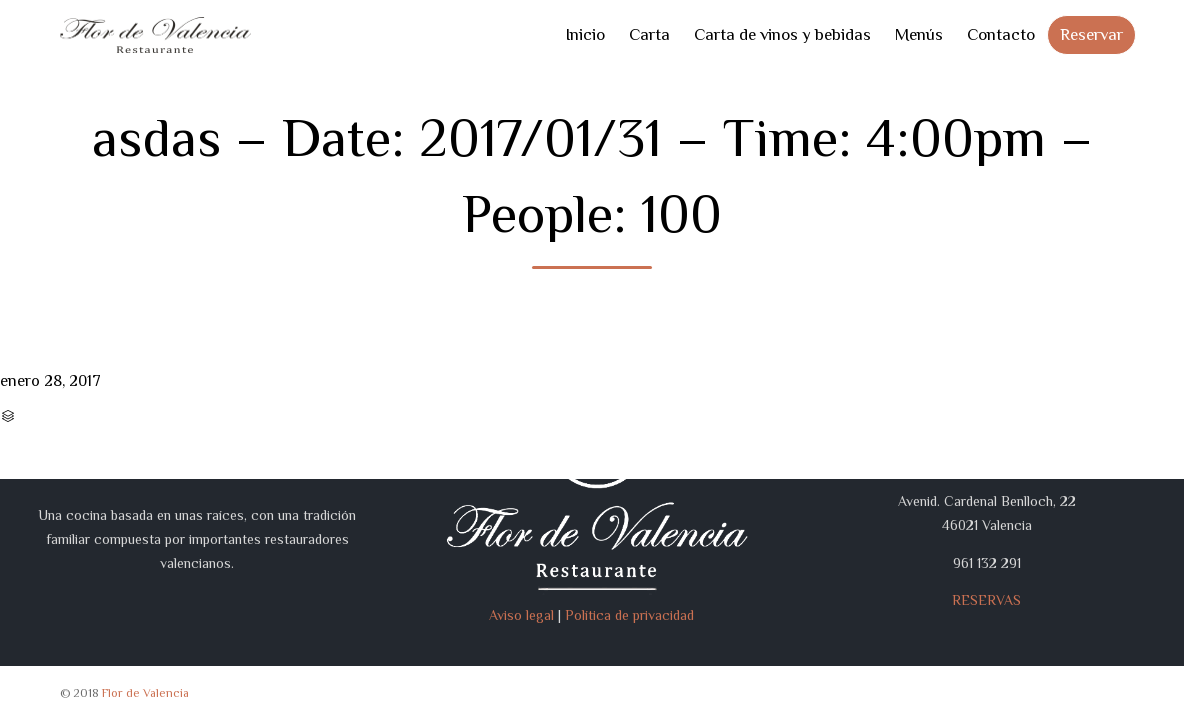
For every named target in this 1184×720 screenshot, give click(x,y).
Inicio (585, 34)
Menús (919, 34)
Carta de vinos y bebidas (782, 34)
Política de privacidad (629, 615)
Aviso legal (521, 615)
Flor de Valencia (145, 693)
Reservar (1091, 34)
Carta (649, 34)
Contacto (1001, 34)
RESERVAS (986, 600)
